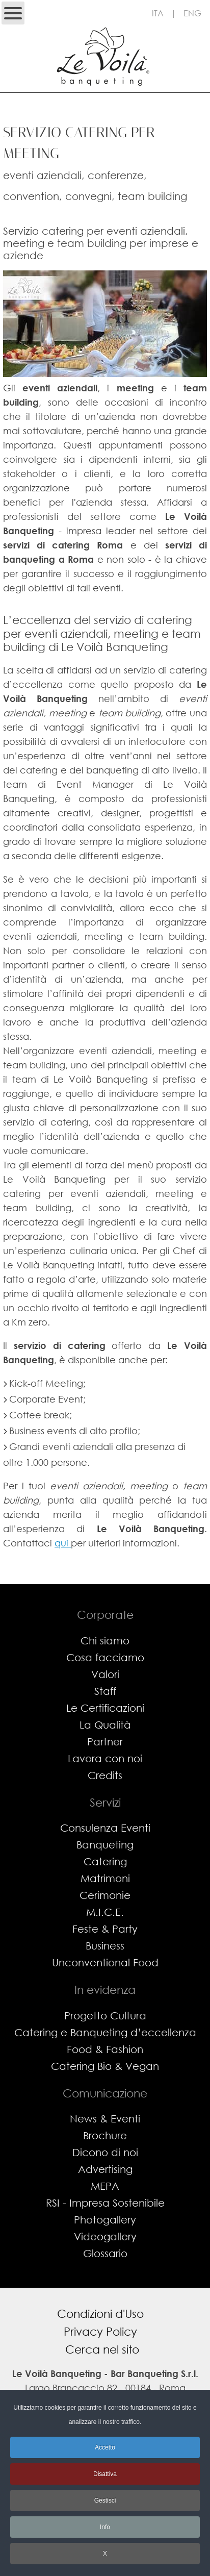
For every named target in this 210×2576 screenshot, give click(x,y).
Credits (105, 1775)
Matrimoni (105, 1878)
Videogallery (105, 2236)
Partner (105, 1741)
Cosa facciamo (105, 1657)
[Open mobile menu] (13, 13)
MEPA (105, 2186)
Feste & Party (105, 1929)
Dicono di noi (105, 2152)
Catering (105, 1861)
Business (105, 1946)
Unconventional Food (105, 1962)
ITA (158, 13)
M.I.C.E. (105, 1912)
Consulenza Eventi (105, 1828)
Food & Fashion (105, 2049)
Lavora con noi (105, 1758)
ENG (192, 13)
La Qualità (105, 1725)
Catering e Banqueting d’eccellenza (105, 2032)
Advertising (105, 2169)
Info (105, 2527)
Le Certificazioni (105, 1708)
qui (63, 1542)
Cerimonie (105, 1895)
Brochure (105, 2135)
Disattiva (105, 2474)
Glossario (105, 2253)
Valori (105, 1674)
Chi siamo (105, 1640)
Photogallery (105, 2219)
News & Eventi (105, 2118)
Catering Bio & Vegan (105, 2066)
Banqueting (105, 1844)
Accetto (105, 2447)
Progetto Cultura (105, 2015)
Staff (105, 1691)
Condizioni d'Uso (100, 2313)
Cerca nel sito (102, 2349)
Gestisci (105, 2500)
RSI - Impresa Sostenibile (105, 2203)
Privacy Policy (100, 2331)
